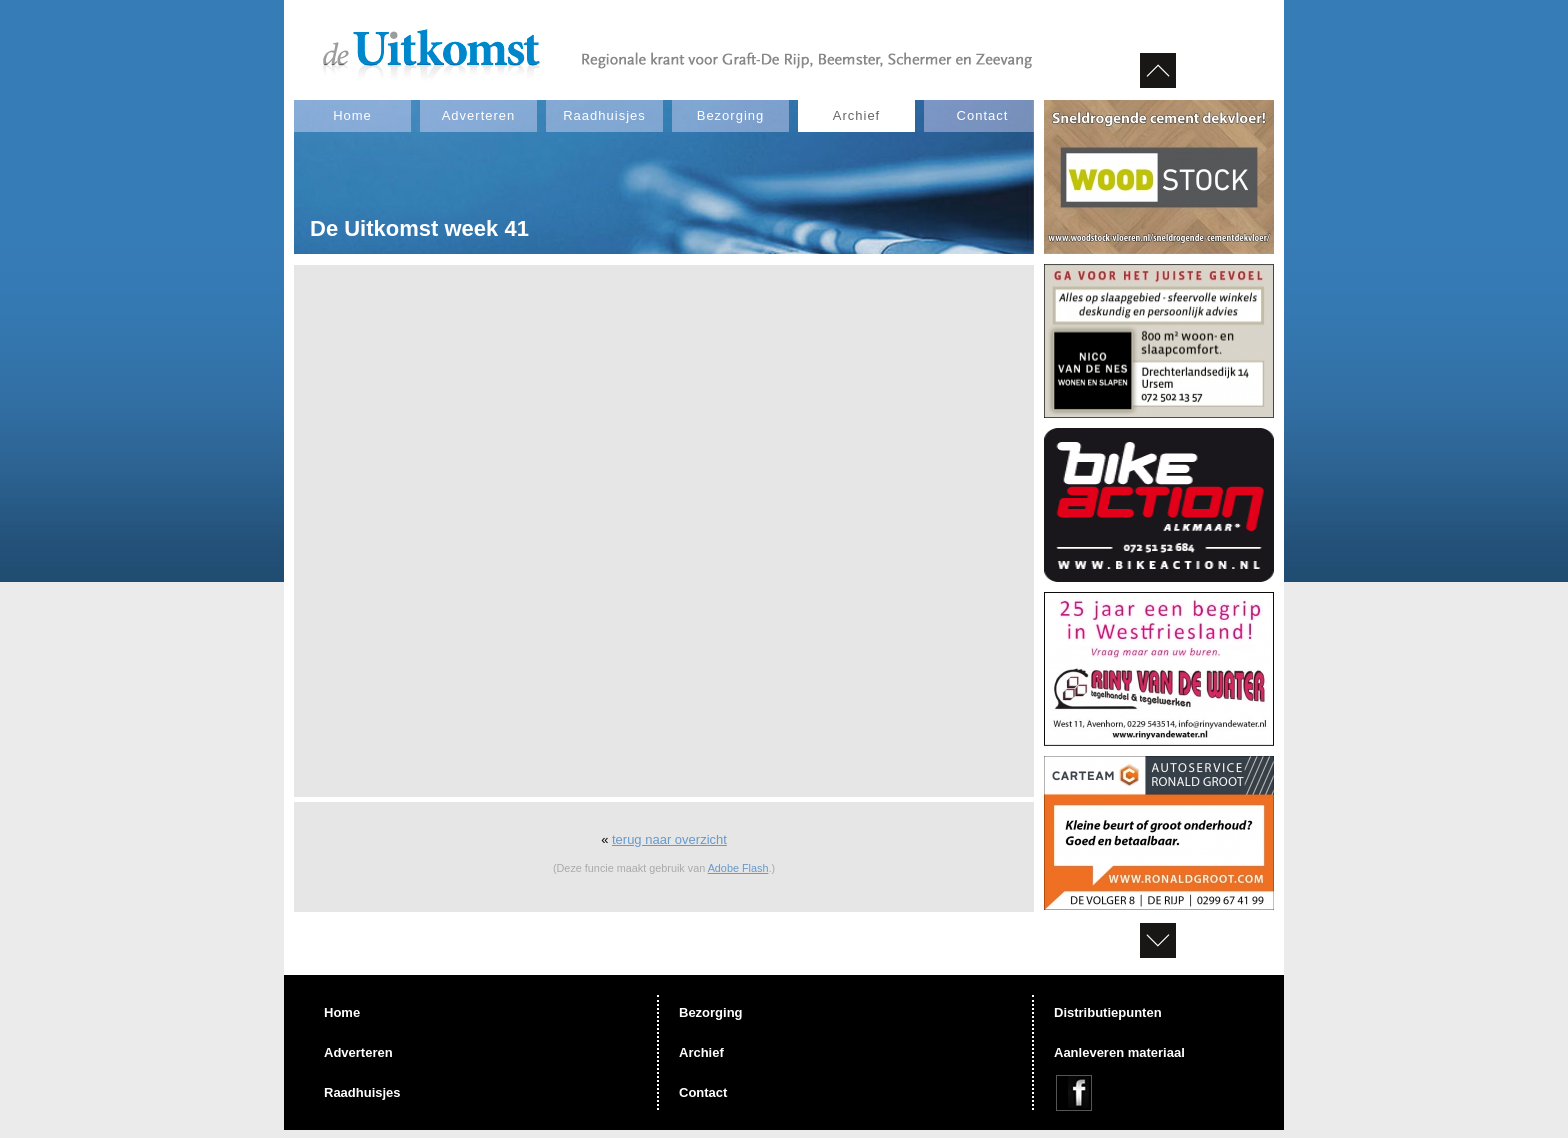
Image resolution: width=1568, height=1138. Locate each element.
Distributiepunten (1108, 1012)
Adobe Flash (738, 868)
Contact (983, 115)
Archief (856, 115)
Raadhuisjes (604, 115)
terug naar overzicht (669, 839)
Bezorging (731, 115)
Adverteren (479, 115)
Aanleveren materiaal (1119, 1052)
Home (352, 115)
